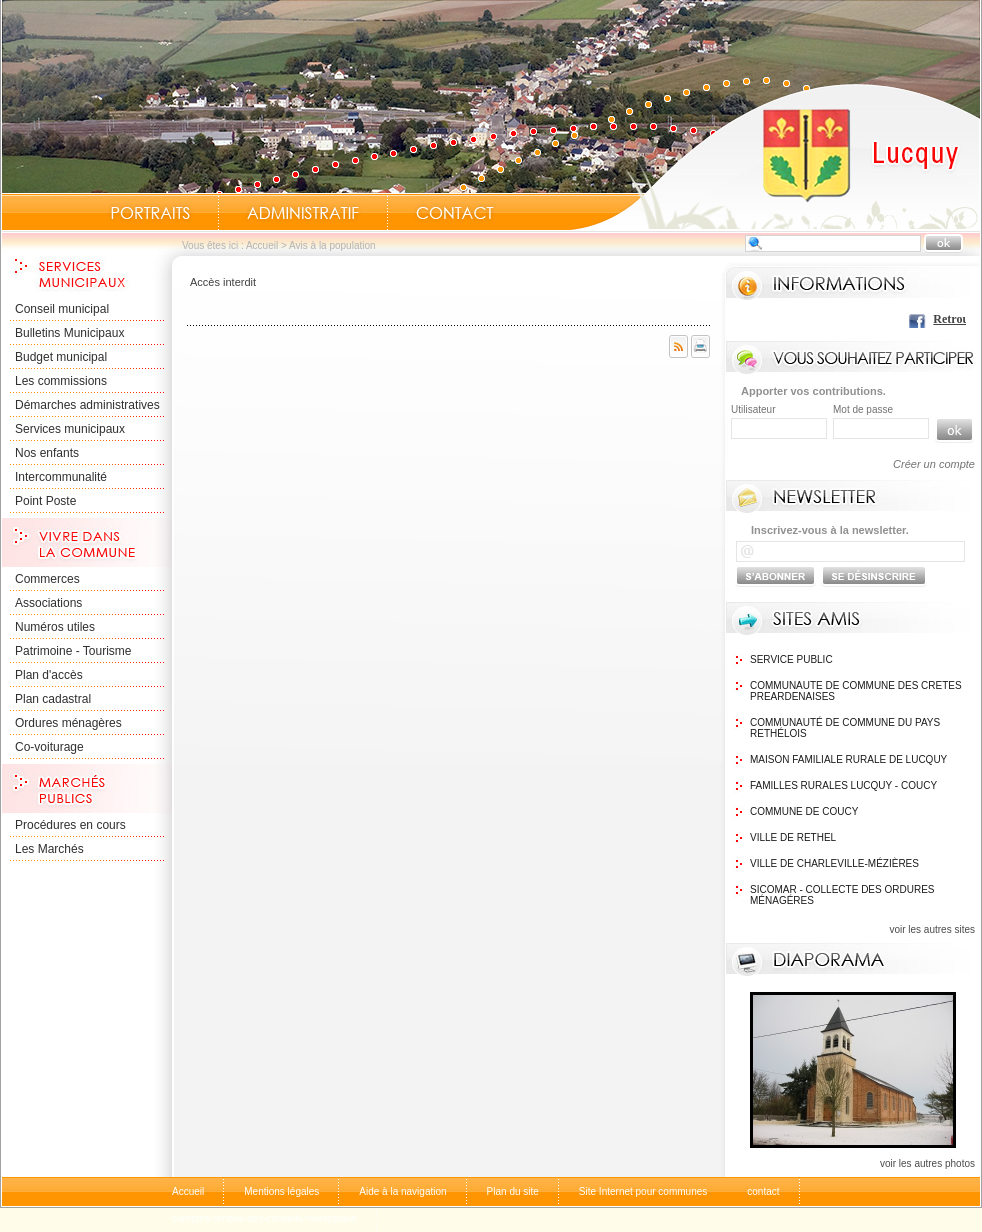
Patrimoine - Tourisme (73, 651)
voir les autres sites (932, 929)
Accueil (775, 156)
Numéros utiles (55, 627)
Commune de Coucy (804, 811)
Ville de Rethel (793, 837)
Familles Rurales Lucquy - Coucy (843, 785)
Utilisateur (753, 409)
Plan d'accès (49, 675)
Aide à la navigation (402, 1191)
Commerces (47, 579)
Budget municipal (61, 357)
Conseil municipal (62, 309)
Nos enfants (47, 453)
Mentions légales (281, 1191)
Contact (455, 213)
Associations (48, 603)
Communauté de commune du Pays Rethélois (845, 728)
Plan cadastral (53, 699)
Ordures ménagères (68, 723)
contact (763, 1191)
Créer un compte (934, 464)
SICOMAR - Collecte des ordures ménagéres (842, 895)
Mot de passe (863, 409)
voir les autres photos (927, 1163)
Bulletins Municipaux (69, 333)
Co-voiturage (49, 747)
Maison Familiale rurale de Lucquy (848, 759)
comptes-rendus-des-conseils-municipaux (264, 1218)
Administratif (303, 213)
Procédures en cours (70, 825)
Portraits (150, 213)
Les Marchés (49, 849)
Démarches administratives (87, 405)
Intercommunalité (61, 477)
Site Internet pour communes (643, 1191)
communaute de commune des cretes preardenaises (856, 691)
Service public (791, 659)
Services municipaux (70, 429)
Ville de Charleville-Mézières (834, 863)
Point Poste (45, 501)
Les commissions (61, 381)
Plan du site (513, 1191)
